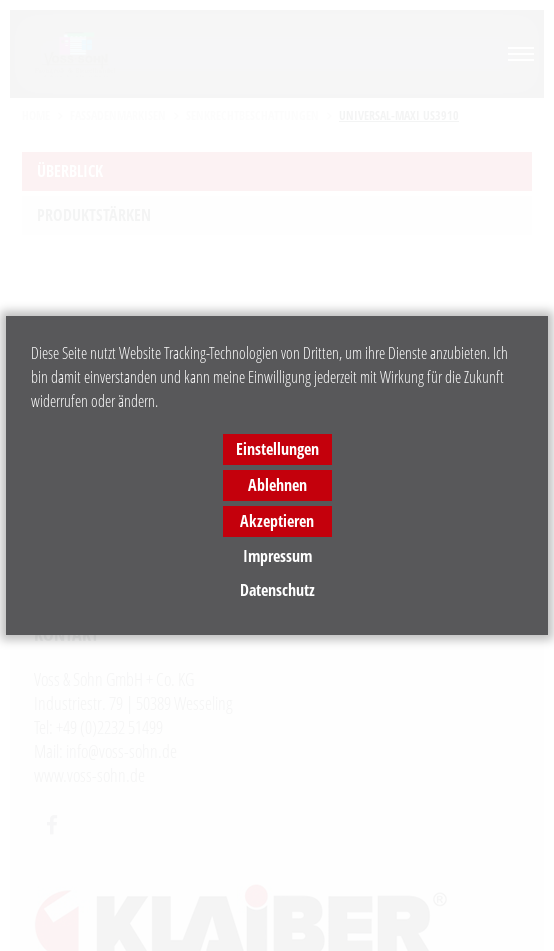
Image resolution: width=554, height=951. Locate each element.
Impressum (277, 556)
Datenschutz (277, 590)
